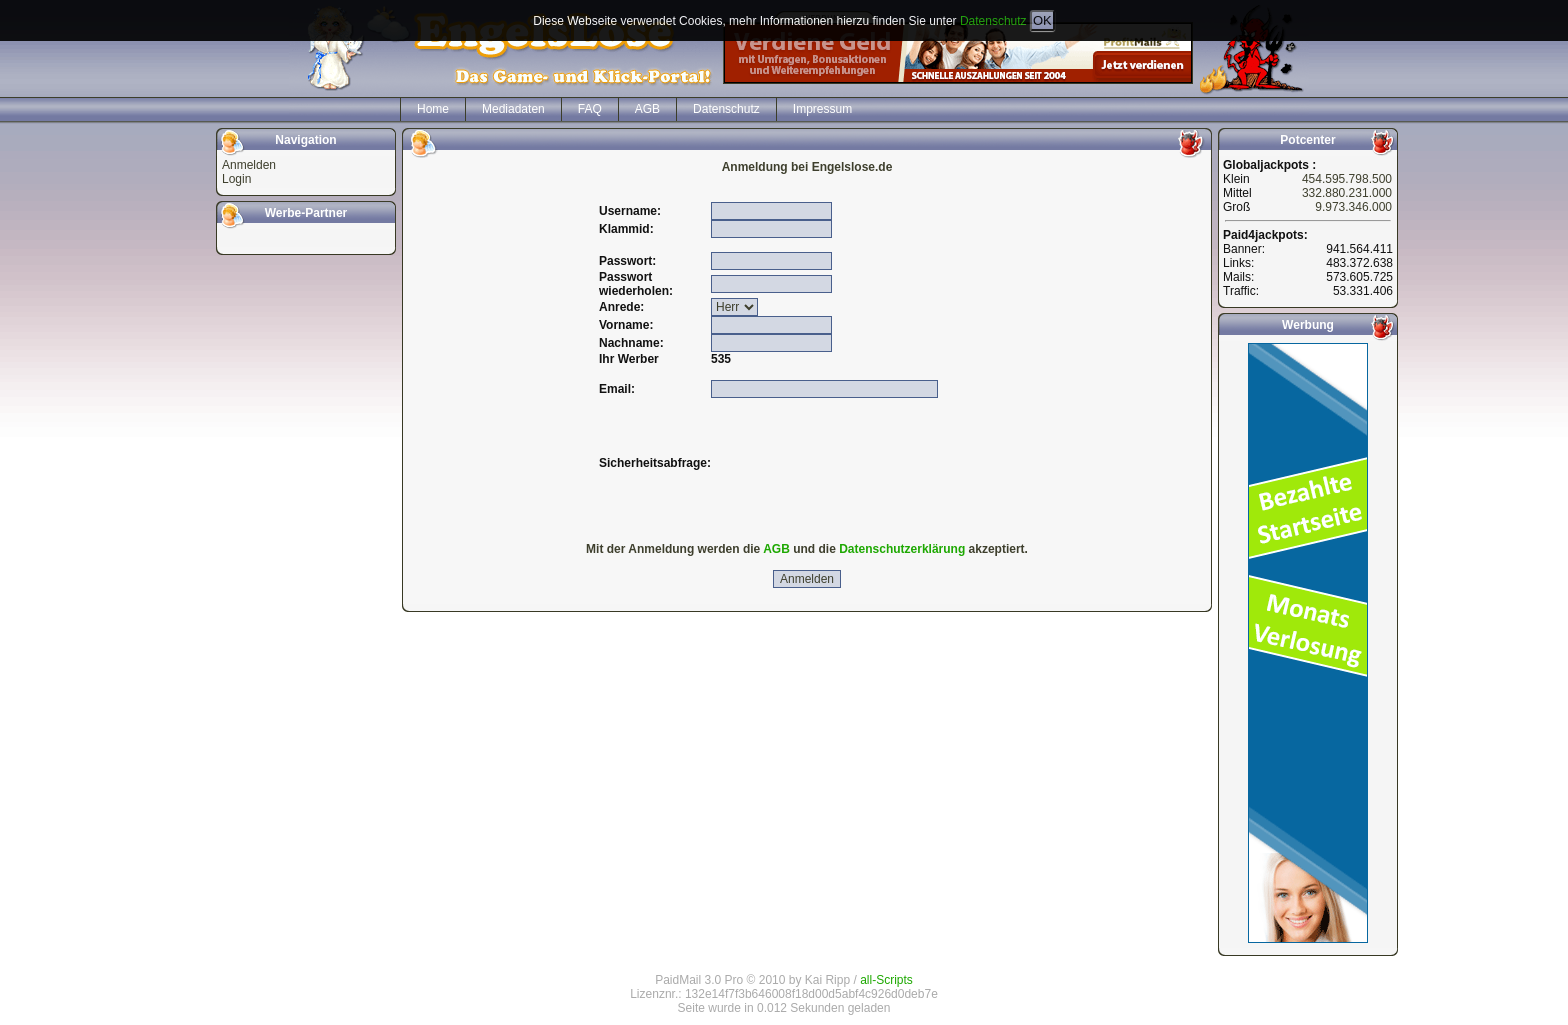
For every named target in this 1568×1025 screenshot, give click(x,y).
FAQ (590, 109)
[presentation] (863, 463)
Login (236, 179)
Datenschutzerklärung (902, 549)
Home (433, 109)
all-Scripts (886, 980)
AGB (647, 109)
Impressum (822, 109)
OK (1042, 20)
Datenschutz (993, 21)
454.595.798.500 (1347, 179)
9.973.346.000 (1353, 207)
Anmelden (249, 165)
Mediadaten (513, 109)
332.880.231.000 (1347, 193)
